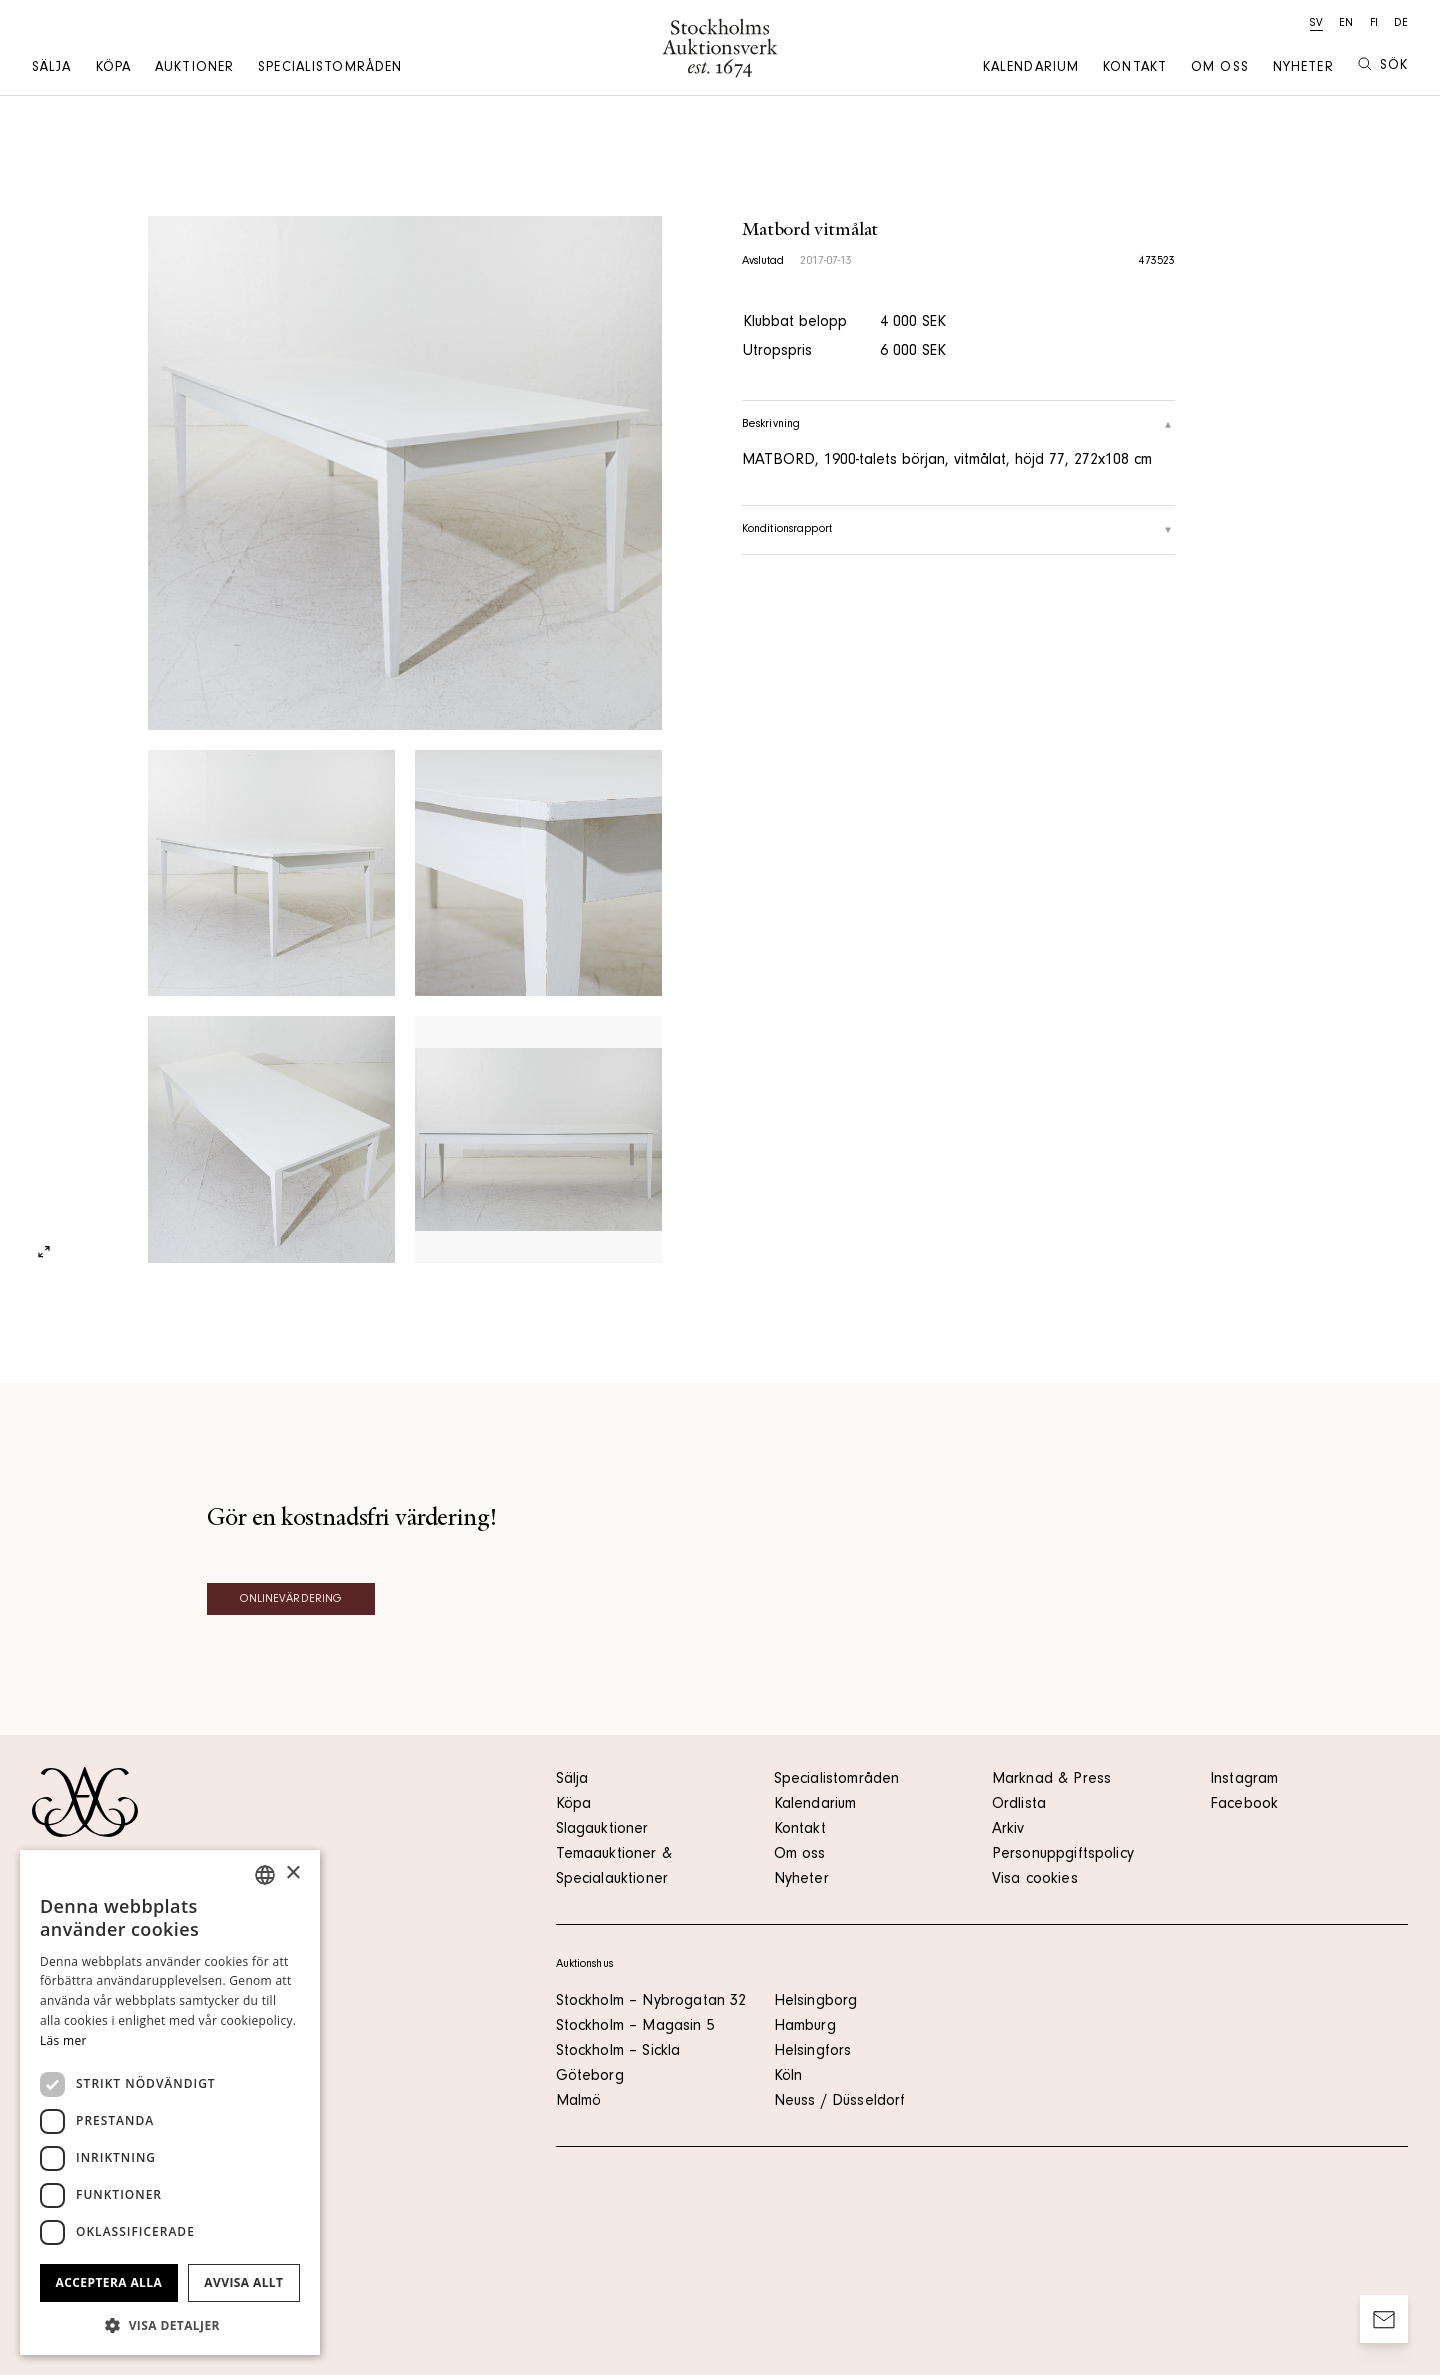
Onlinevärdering (291, 1600)
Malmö (579, 2102)
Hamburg (805, 2027)
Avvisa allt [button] (243, 2282)
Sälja (52, 69)
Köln (788, 2077)
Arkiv (1008, 1830)
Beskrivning (959, 425)
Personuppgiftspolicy (1063, 1855)
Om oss (1220, 69)
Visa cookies (1035, 1880)
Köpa (113, 69)
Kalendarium (1031, 69)
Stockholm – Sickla (618, 2052)
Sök (1383, 65)
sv (1316, 24)
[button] (170, 2325)
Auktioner (194, 69)
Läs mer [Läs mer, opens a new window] (63, 2040)
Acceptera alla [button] (109, 2282)
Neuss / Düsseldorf (840, 2102)
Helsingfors (813, 2052)
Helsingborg (816, 2002)
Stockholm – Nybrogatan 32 (651, 2002)
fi (1374, 24)
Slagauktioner (602, 1830)
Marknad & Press (1051, 1780)
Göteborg (590, 2077)
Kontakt (1135, 69)
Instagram (1244, 1780)
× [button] (292, 1873)
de (1401, 24)
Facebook (1244, 1805)
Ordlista (1019, 1805)
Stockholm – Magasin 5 (635, 2027)
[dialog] (170, 2102)
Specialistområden (330, 69)
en (1346, 24)
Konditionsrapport (959, 530)
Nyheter (1303, 69)
